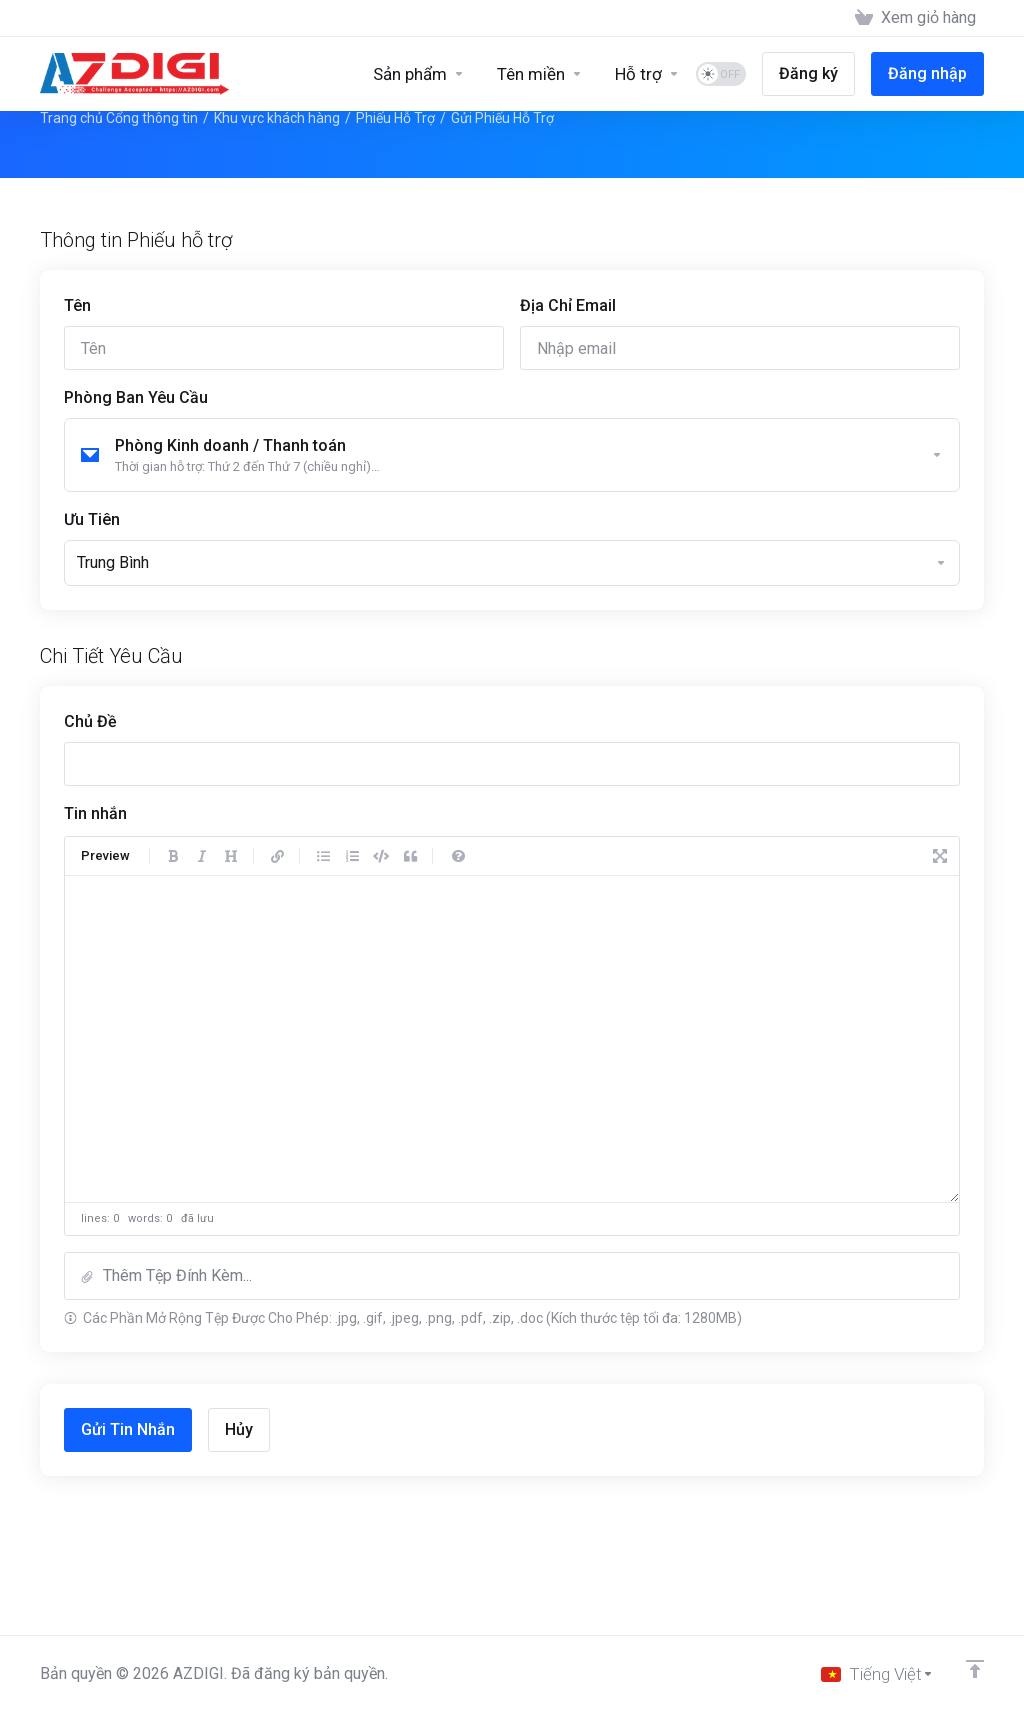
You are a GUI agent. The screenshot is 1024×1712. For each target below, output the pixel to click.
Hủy (239, 1429)
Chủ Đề (90, 721)
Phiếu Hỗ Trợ (395, 118)
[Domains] (540, 74)
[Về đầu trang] (975, 1669)
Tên (77, 305)
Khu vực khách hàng (277, 118)
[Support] (647, 74)
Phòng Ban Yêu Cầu (136, 397)
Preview (105, 855)
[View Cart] (915, 18)
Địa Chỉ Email (568, 305)
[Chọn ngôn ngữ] (877, 1674)
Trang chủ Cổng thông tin (119, 118)
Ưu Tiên (92, 519)
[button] (512, 1276)
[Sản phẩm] (419, 74)
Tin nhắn (95, 813)
